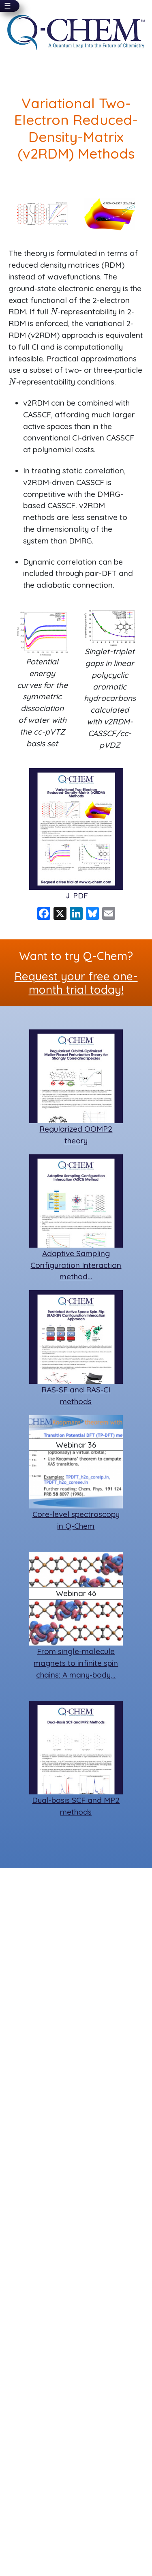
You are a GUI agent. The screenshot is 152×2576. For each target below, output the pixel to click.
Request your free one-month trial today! (76, 983)
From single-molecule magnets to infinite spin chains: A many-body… (76, 1663)
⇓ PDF (76, 895)
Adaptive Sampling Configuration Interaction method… (75, 1265)
